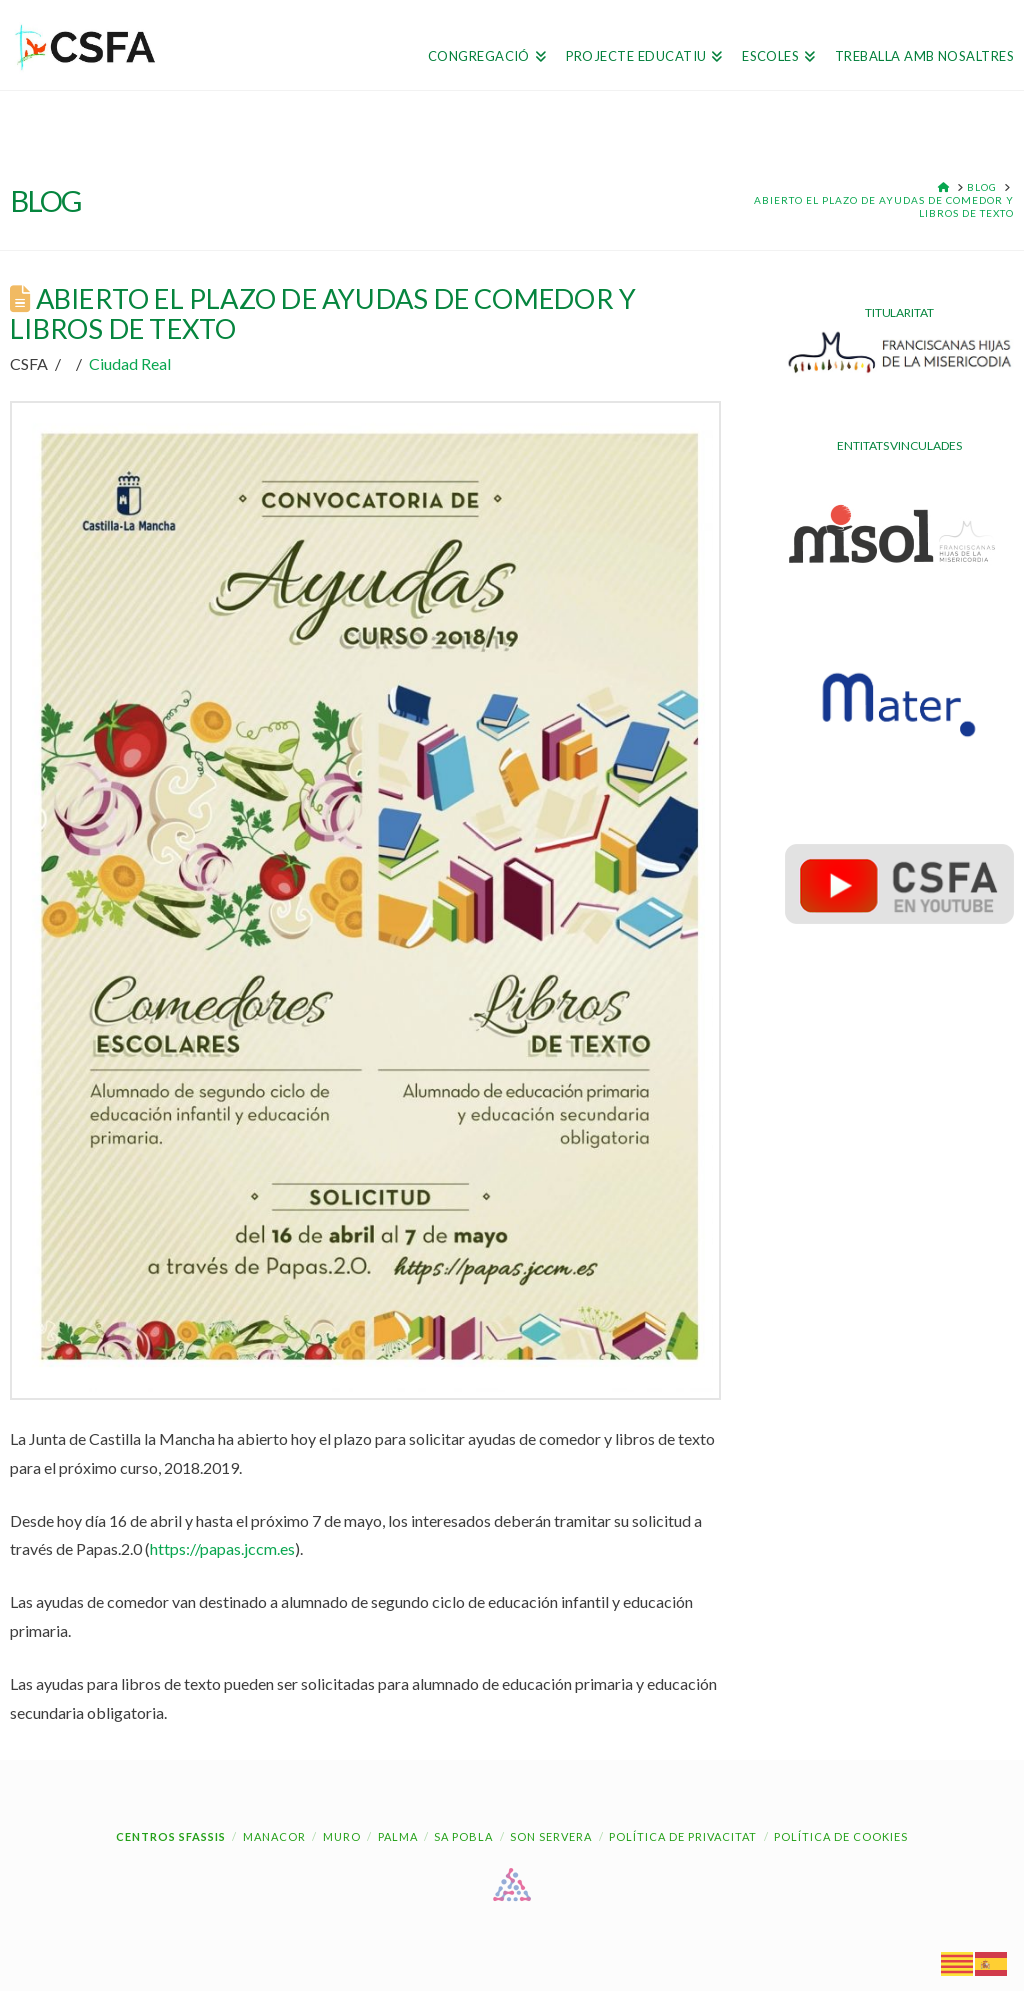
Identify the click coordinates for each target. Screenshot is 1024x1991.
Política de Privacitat (683, 1836)
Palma (398, 1836)
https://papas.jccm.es (222, 1548)
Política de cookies (841, 1836)
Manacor (274, 1836)
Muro (342, 1836)
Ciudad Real (130, 363)
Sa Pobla (463, 1836)
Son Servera (551, 1836)
